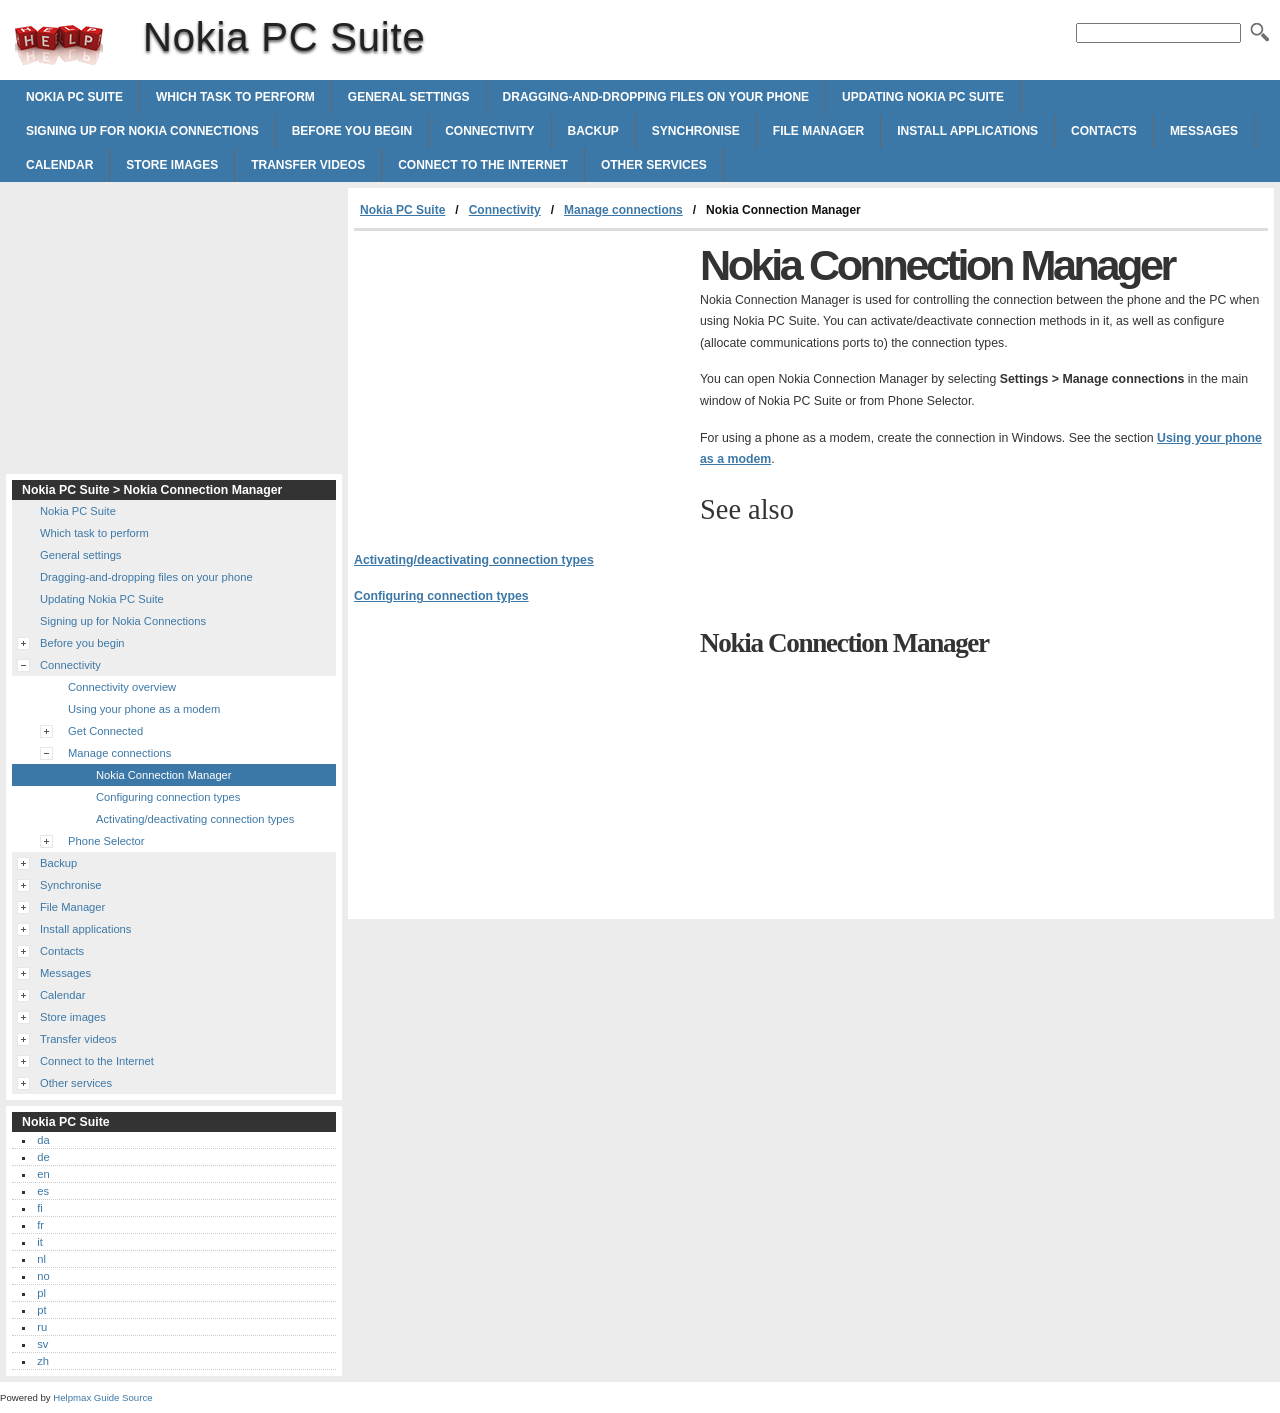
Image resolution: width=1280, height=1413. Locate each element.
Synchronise (696, 131)
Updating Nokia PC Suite (923, 97)
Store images (172, 165)
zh (43, 1361)
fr (40, 1225)
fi (40, 1208)
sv (42, 1344)
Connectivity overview (122, 687)
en (43, 1174)
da (43, 1140)
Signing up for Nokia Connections (142, 131)
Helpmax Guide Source (102, 1397)
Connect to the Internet (483, 165)
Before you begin (352, 131)
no (43, 1276)
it (40, 1242)
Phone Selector (106, 841)
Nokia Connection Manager (164, 775)
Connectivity (489, 131)
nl (41, 1259)
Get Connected (105, 731)
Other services (654, 165)
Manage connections (623, 210)
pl (41, 1293)
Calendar (59, 165)
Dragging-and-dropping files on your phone (656, 97)
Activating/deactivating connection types (474, 560)
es (43, 1191)
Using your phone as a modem (144, 709)
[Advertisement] (522, 381)
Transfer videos (308, 165)
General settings (409, 97)
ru (42, 1327)
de (43, 1157)
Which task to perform (235, 97)
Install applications (967, 131)
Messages (1204, 131)
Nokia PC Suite (59, 45)
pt (41, 1310)
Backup (593, 131)
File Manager (818, 131)
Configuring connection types (441, 596)
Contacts (1104, 131)
